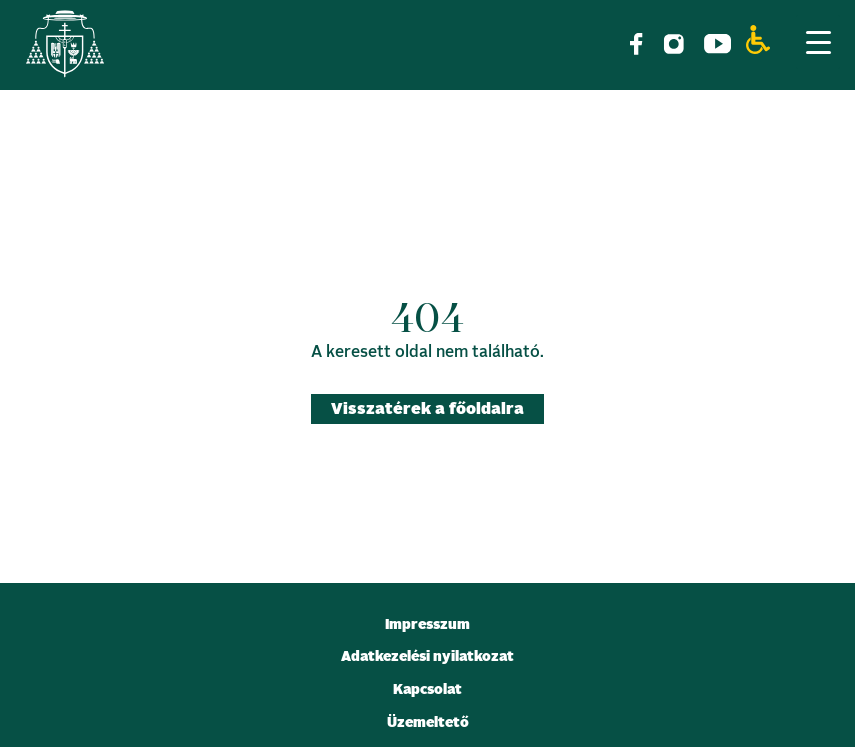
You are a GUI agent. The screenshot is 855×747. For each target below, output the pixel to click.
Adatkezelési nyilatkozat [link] (427, 657)
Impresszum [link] (427, 625)
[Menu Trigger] (818, 42)
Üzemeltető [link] (428, 723)
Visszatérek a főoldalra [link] (427, 409)
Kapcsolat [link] (427, 690)
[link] (65, 47)
